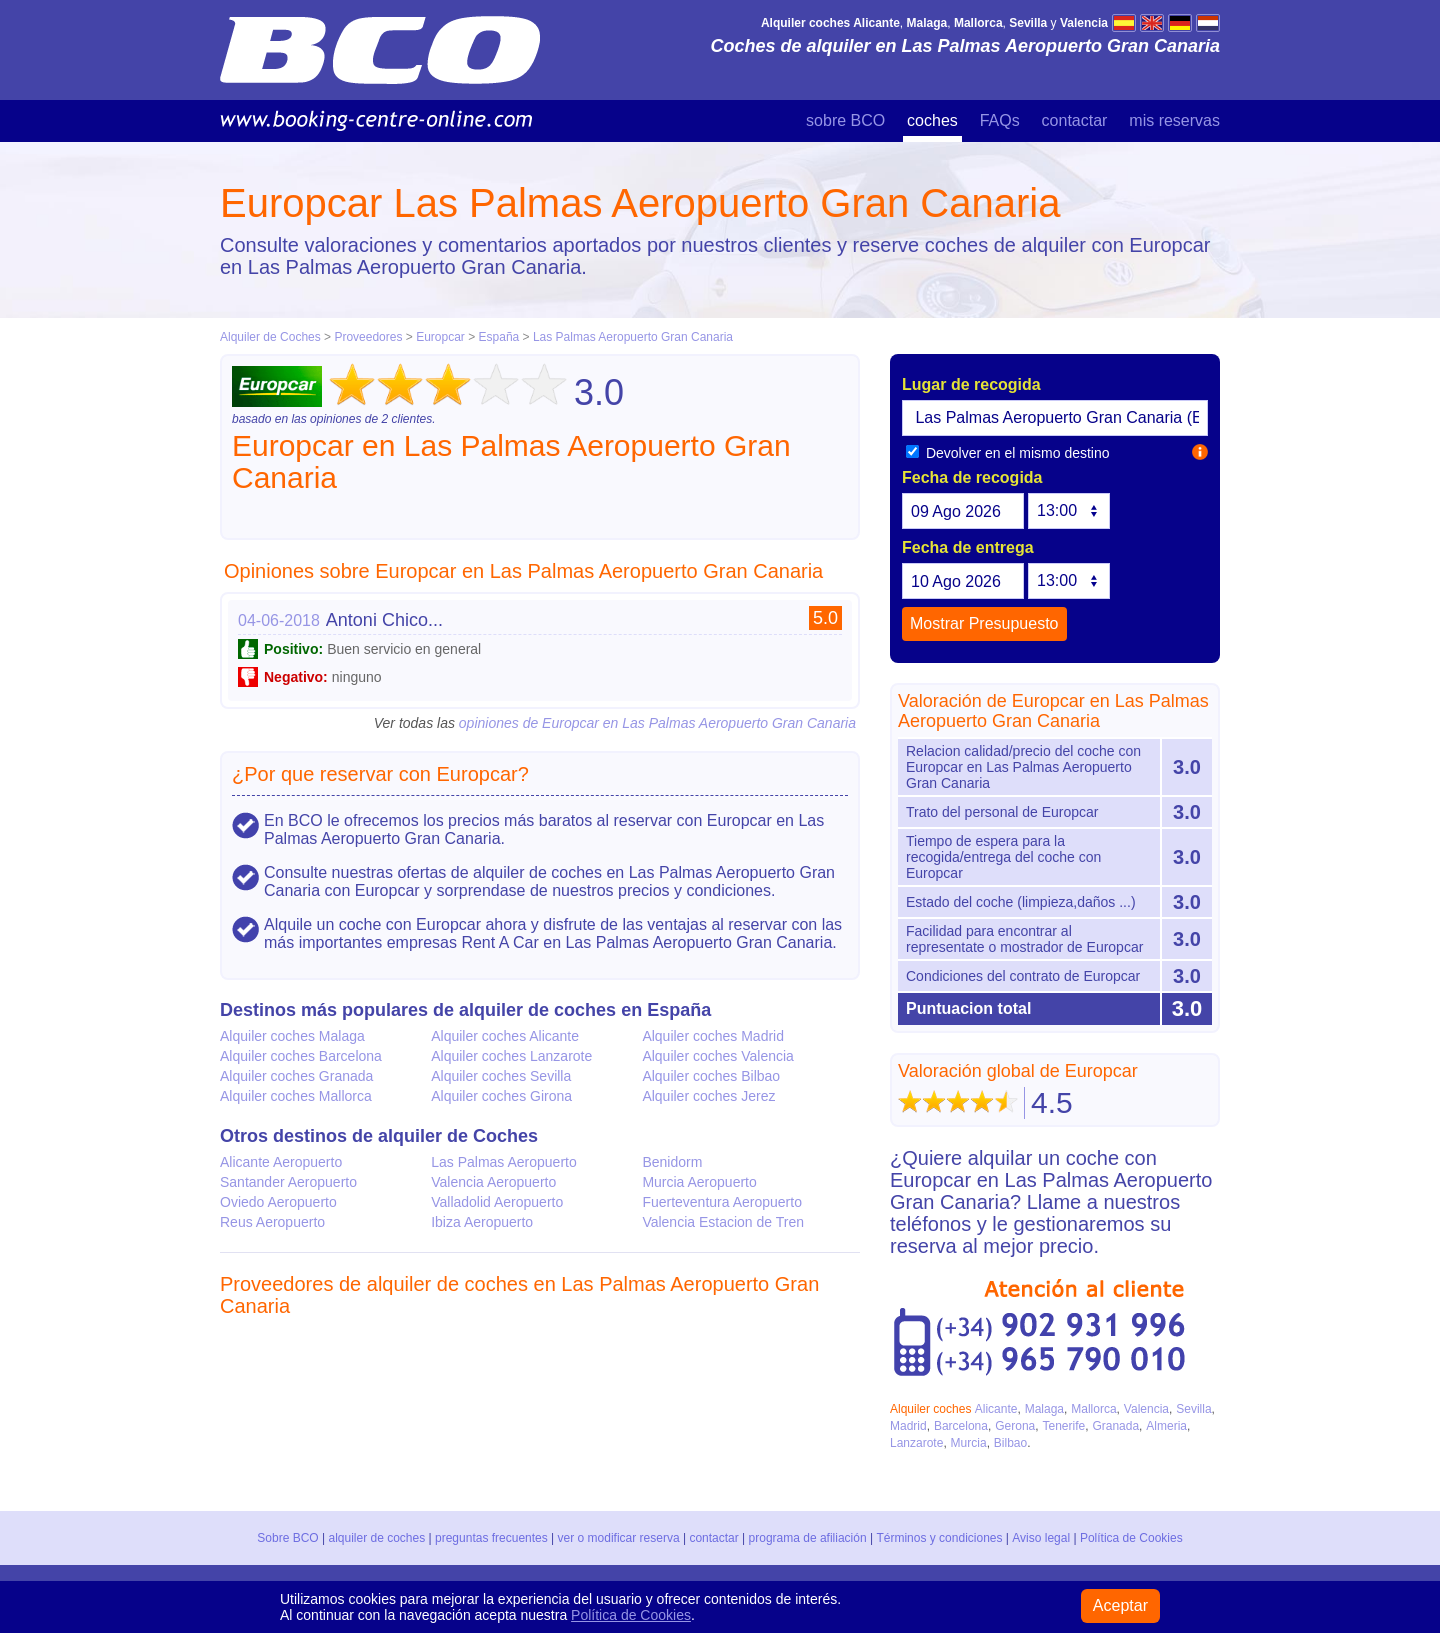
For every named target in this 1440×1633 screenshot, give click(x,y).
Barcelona (961, 1426)
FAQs (1000, 120)
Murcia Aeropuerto (699, 1182)
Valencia (1146, 1409)
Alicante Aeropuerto (281, 1162)
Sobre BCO (288, 1538)
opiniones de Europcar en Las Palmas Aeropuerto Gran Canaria (657, 723)
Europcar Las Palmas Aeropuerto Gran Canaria (640, 203)
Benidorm (672, 1162)
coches (932, 120)
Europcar (440, 337)
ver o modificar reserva (619, 1538)
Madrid (908, 1426)
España (501, 337)
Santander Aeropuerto (288, 1182)
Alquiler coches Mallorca (296, 1096)
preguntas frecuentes (491, 1538)
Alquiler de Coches (270, 337)
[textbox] (1055, 418)
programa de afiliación (808, 1538)
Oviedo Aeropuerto (278, 1202)
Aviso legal (1041, 1538)
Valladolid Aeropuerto (497, 1202)
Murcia (969, 1443)
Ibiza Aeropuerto (482, 1222)
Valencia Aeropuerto (493, 1182)
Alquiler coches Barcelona (301, 1056)
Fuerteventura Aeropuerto (722, 1202)
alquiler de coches (377, 1538)
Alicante (996, 1409)
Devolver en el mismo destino (1008, 453)
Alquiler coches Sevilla (501, 1076)
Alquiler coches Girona (501, 1096)
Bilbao (1010, 1443)
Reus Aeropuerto (272, 1222)
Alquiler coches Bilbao (711, 1076)
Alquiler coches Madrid (713, 1036)
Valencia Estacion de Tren (723, 1222)
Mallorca (1093, 1409)
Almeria (1166, 1426)
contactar (1075, 120)
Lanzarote (916, 1443)
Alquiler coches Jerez (708, 1096)
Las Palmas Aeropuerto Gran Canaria (633, 337)
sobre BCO (845, 120)
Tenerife (1063, 1426)
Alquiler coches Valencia (718, 1056)
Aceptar (1120, 1605)
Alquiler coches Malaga (292, 1036)
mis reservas (1174, 120)
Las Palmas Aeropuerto (504, 1162)
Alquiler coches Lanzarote (511, 1056)
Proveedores (368, 337)
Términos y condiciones (940, 1538)
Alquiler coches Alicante (505, 1036)
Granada (1115, 1426)
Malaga (1044, 1409)
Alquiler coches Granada (296, 1076)
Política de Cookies (1130, 1538)
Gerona (1015, 1426)
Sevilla (1193, 1409)
